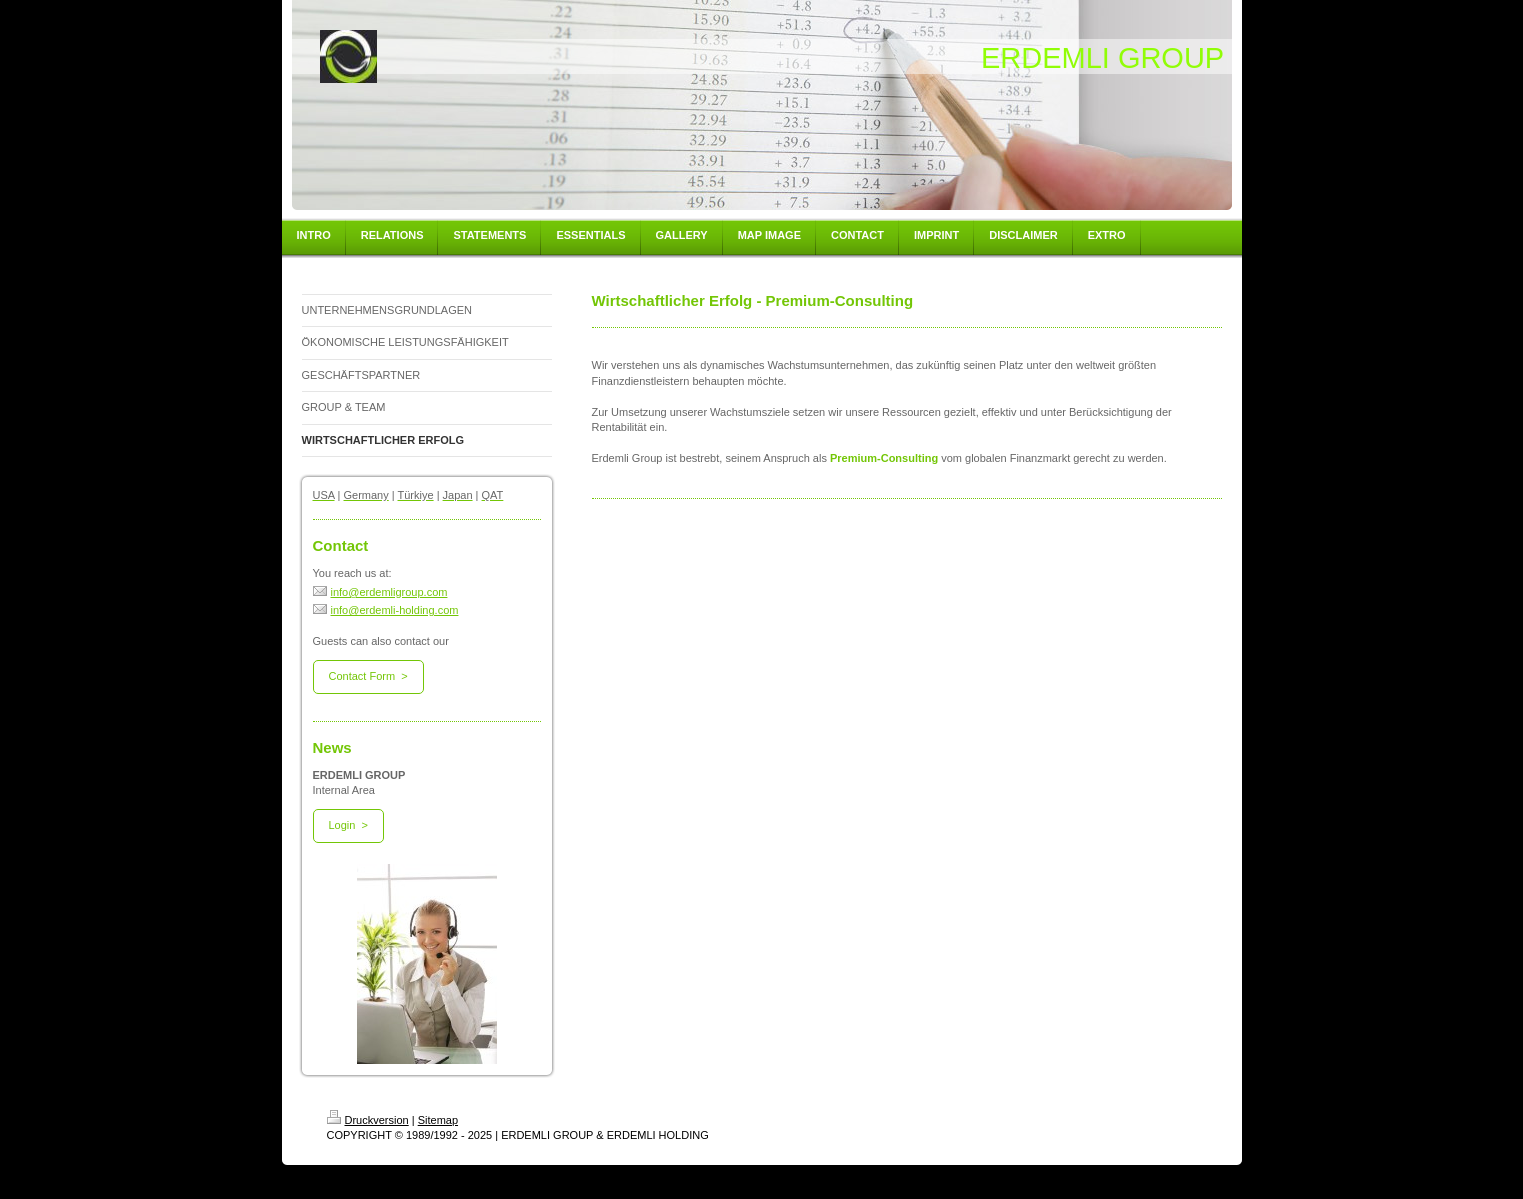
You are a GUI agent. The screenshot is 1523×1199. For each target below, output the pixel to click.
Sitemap (438, 1120)
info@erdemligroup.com (380, 592)
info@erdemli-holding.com (386, 610)
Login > (348, 825)
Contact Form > (368, 676)
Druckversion (368, 1120)
